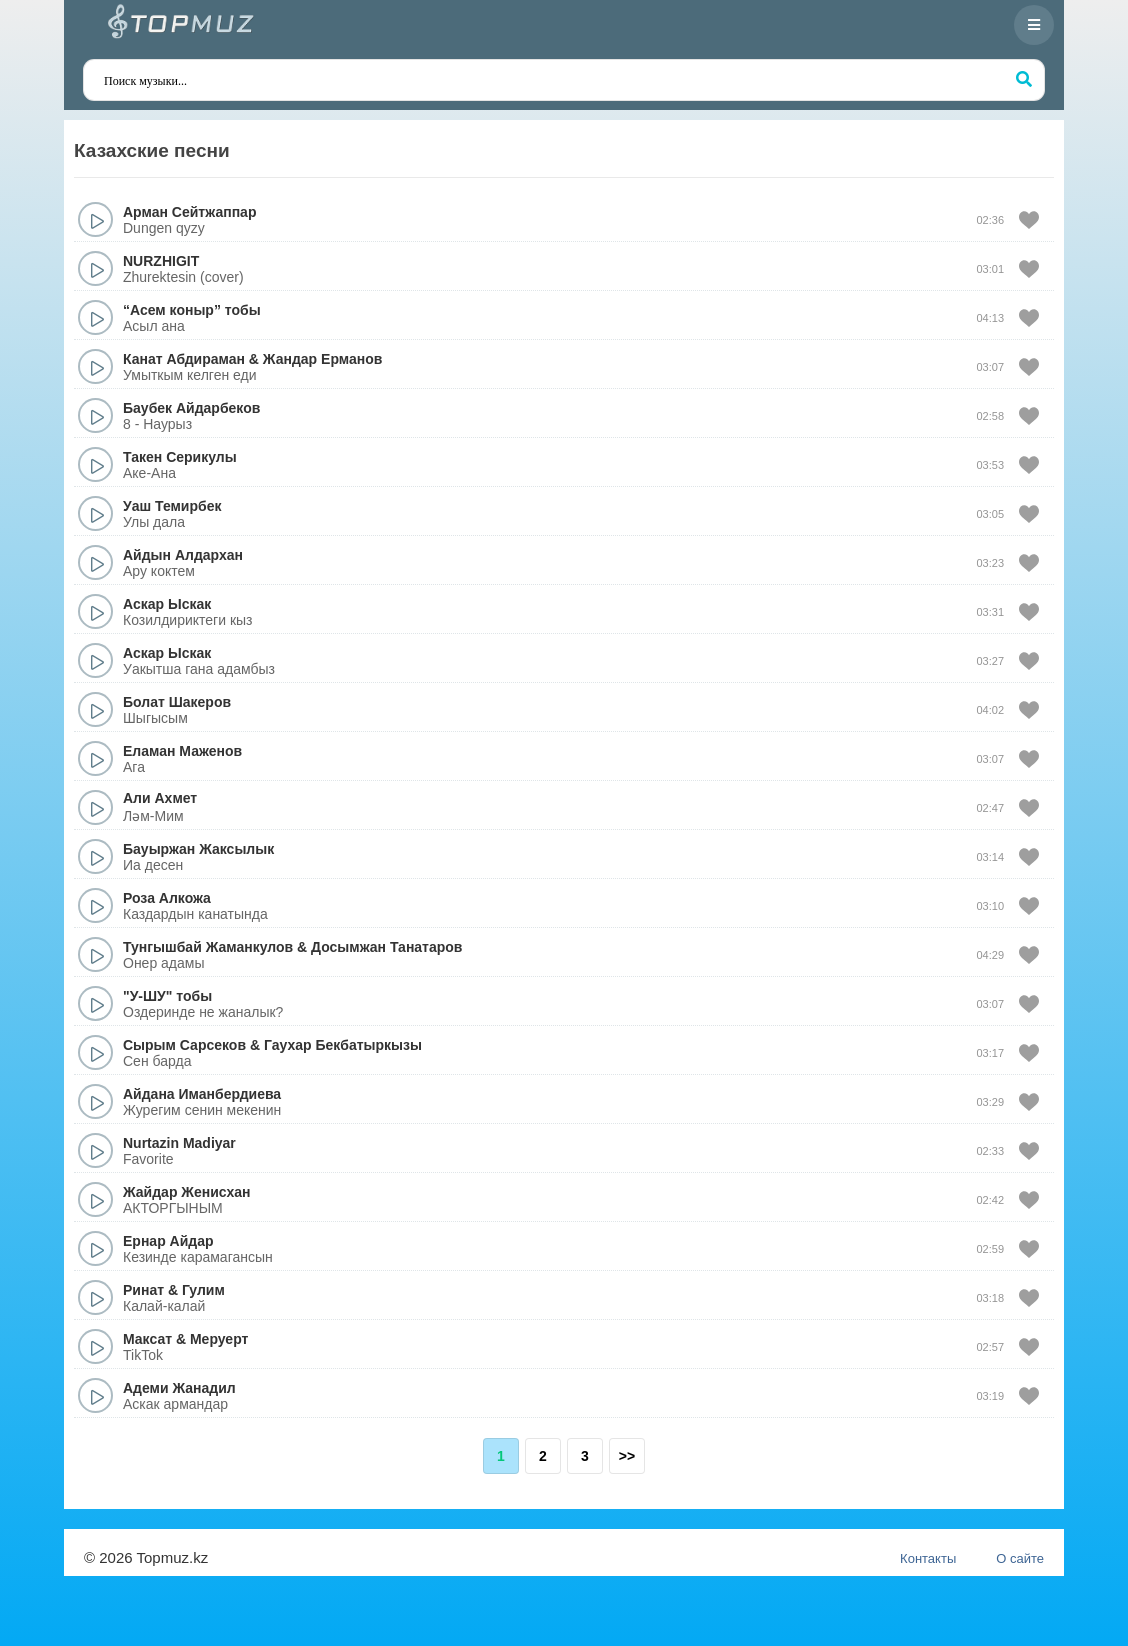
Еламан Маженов (182, 751)
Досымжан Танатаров (386, 947)
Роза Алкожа (167, 898)
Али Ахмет (160, 798)
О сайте (1020, 1558)
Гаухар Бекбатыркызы (343, 1045)
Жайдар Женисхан (186, 1192)
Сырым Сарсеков (184, 1045)
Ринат (143, 1290)
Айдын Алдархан (183, 555)
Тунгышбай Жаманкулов (208, 947)
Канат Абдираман (184, 359)
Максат (147, 1339)
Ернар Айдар (168, 1241)
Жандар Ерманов (322, 359)
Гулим (203, 1290)
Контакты (928, 1558)
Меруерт (219, 1339)
